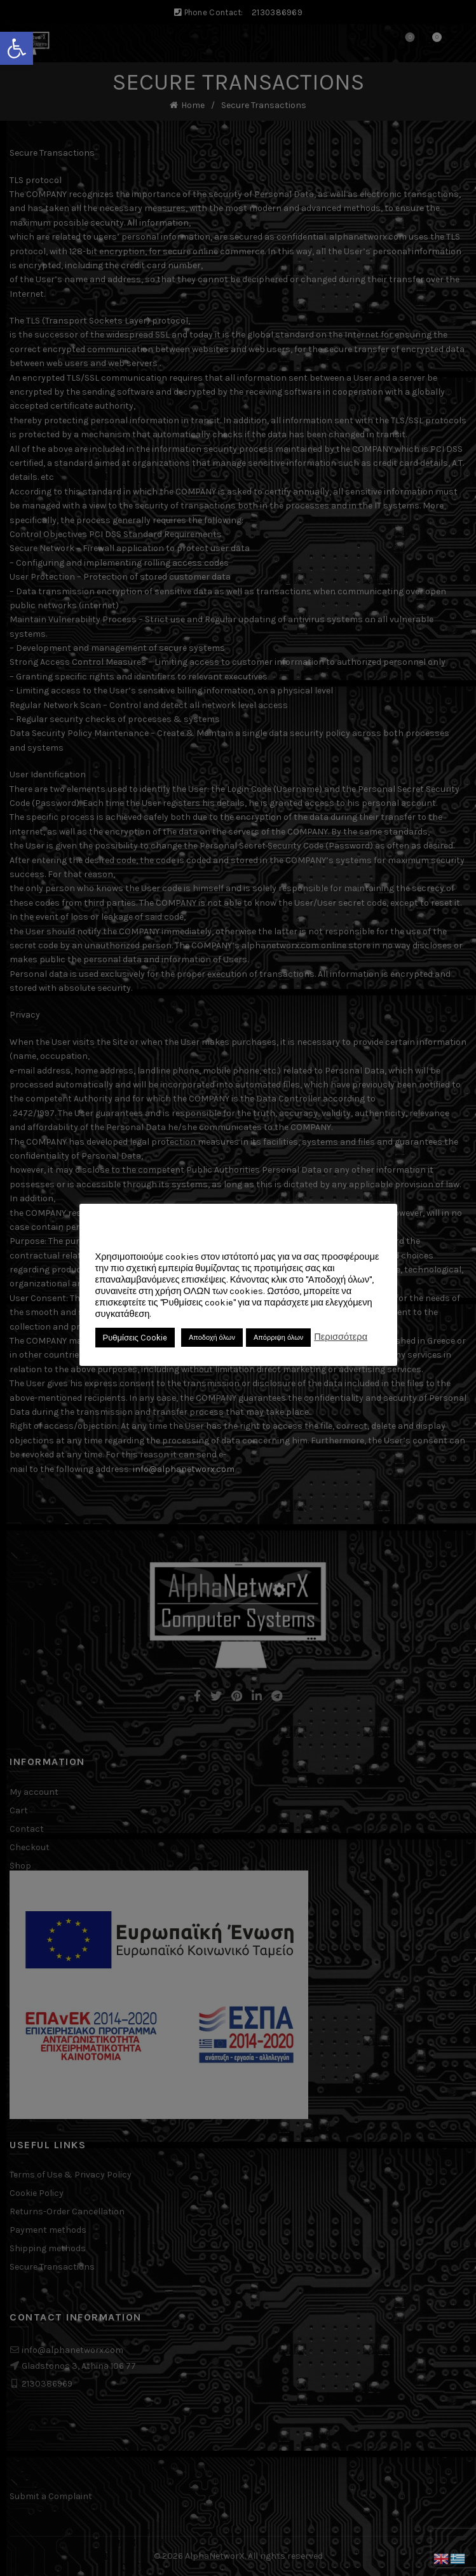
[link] (16, 48)
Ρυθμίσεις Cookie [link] (135, 1337)
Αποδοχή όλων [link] (212, 1337)
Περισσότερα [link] (340, 1337)
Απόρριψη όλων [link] (278, 1337)
